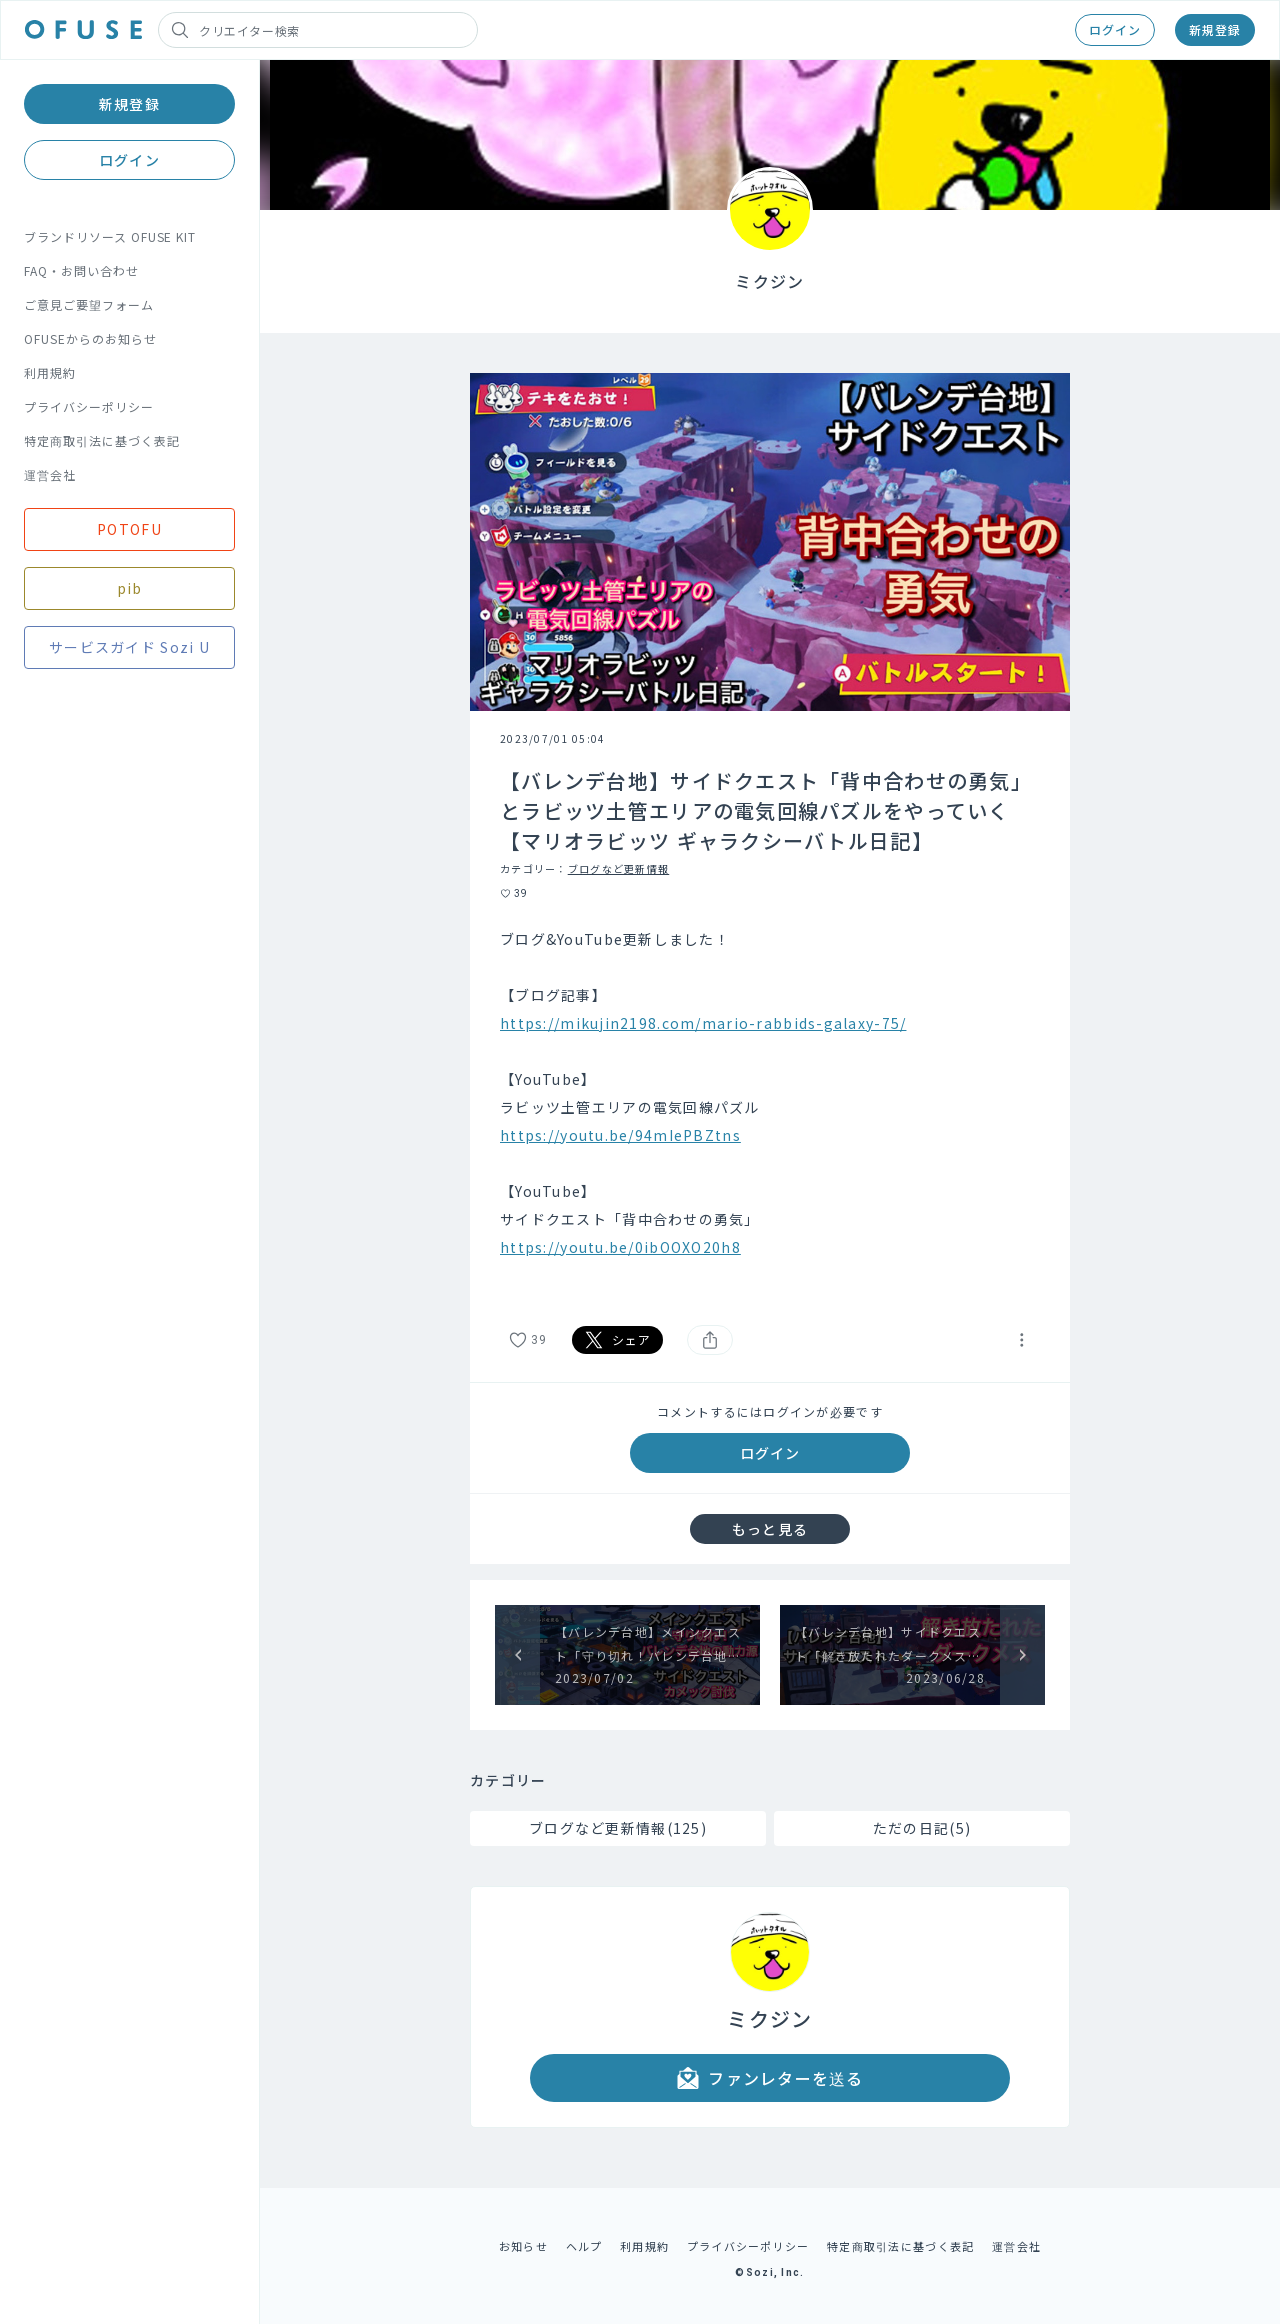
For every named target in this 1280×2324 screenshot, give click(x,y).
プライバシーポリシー (89, 406)
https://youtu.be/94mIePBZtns (620, 1135)
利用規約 (50, 372)
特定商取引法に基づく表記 (102, 440)
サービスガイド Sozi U (129, 647)
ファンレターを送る (770, 2078)
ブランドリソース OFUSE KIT (110, 236)
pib (130, 588)
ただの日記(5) (922, 1828)
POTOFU (129, 529)
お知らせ (523, 2246)
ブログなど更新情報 (619, 868)
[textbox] (770, 1107)
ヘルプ (584, 2246)
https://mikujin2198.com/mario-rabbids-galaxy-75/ (703, 1023)
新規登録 (1215, 29)
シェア (618, 1340)
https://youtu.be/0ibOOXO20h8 (620, 1247)
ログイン (1115, 29)
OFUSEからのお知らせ (90, 338)
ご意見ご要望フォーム (89, 304)
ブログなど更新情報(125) (618, 1828)
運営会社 (50, 474)
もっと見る (770, 1529)
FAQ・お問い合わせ (81, 270)
